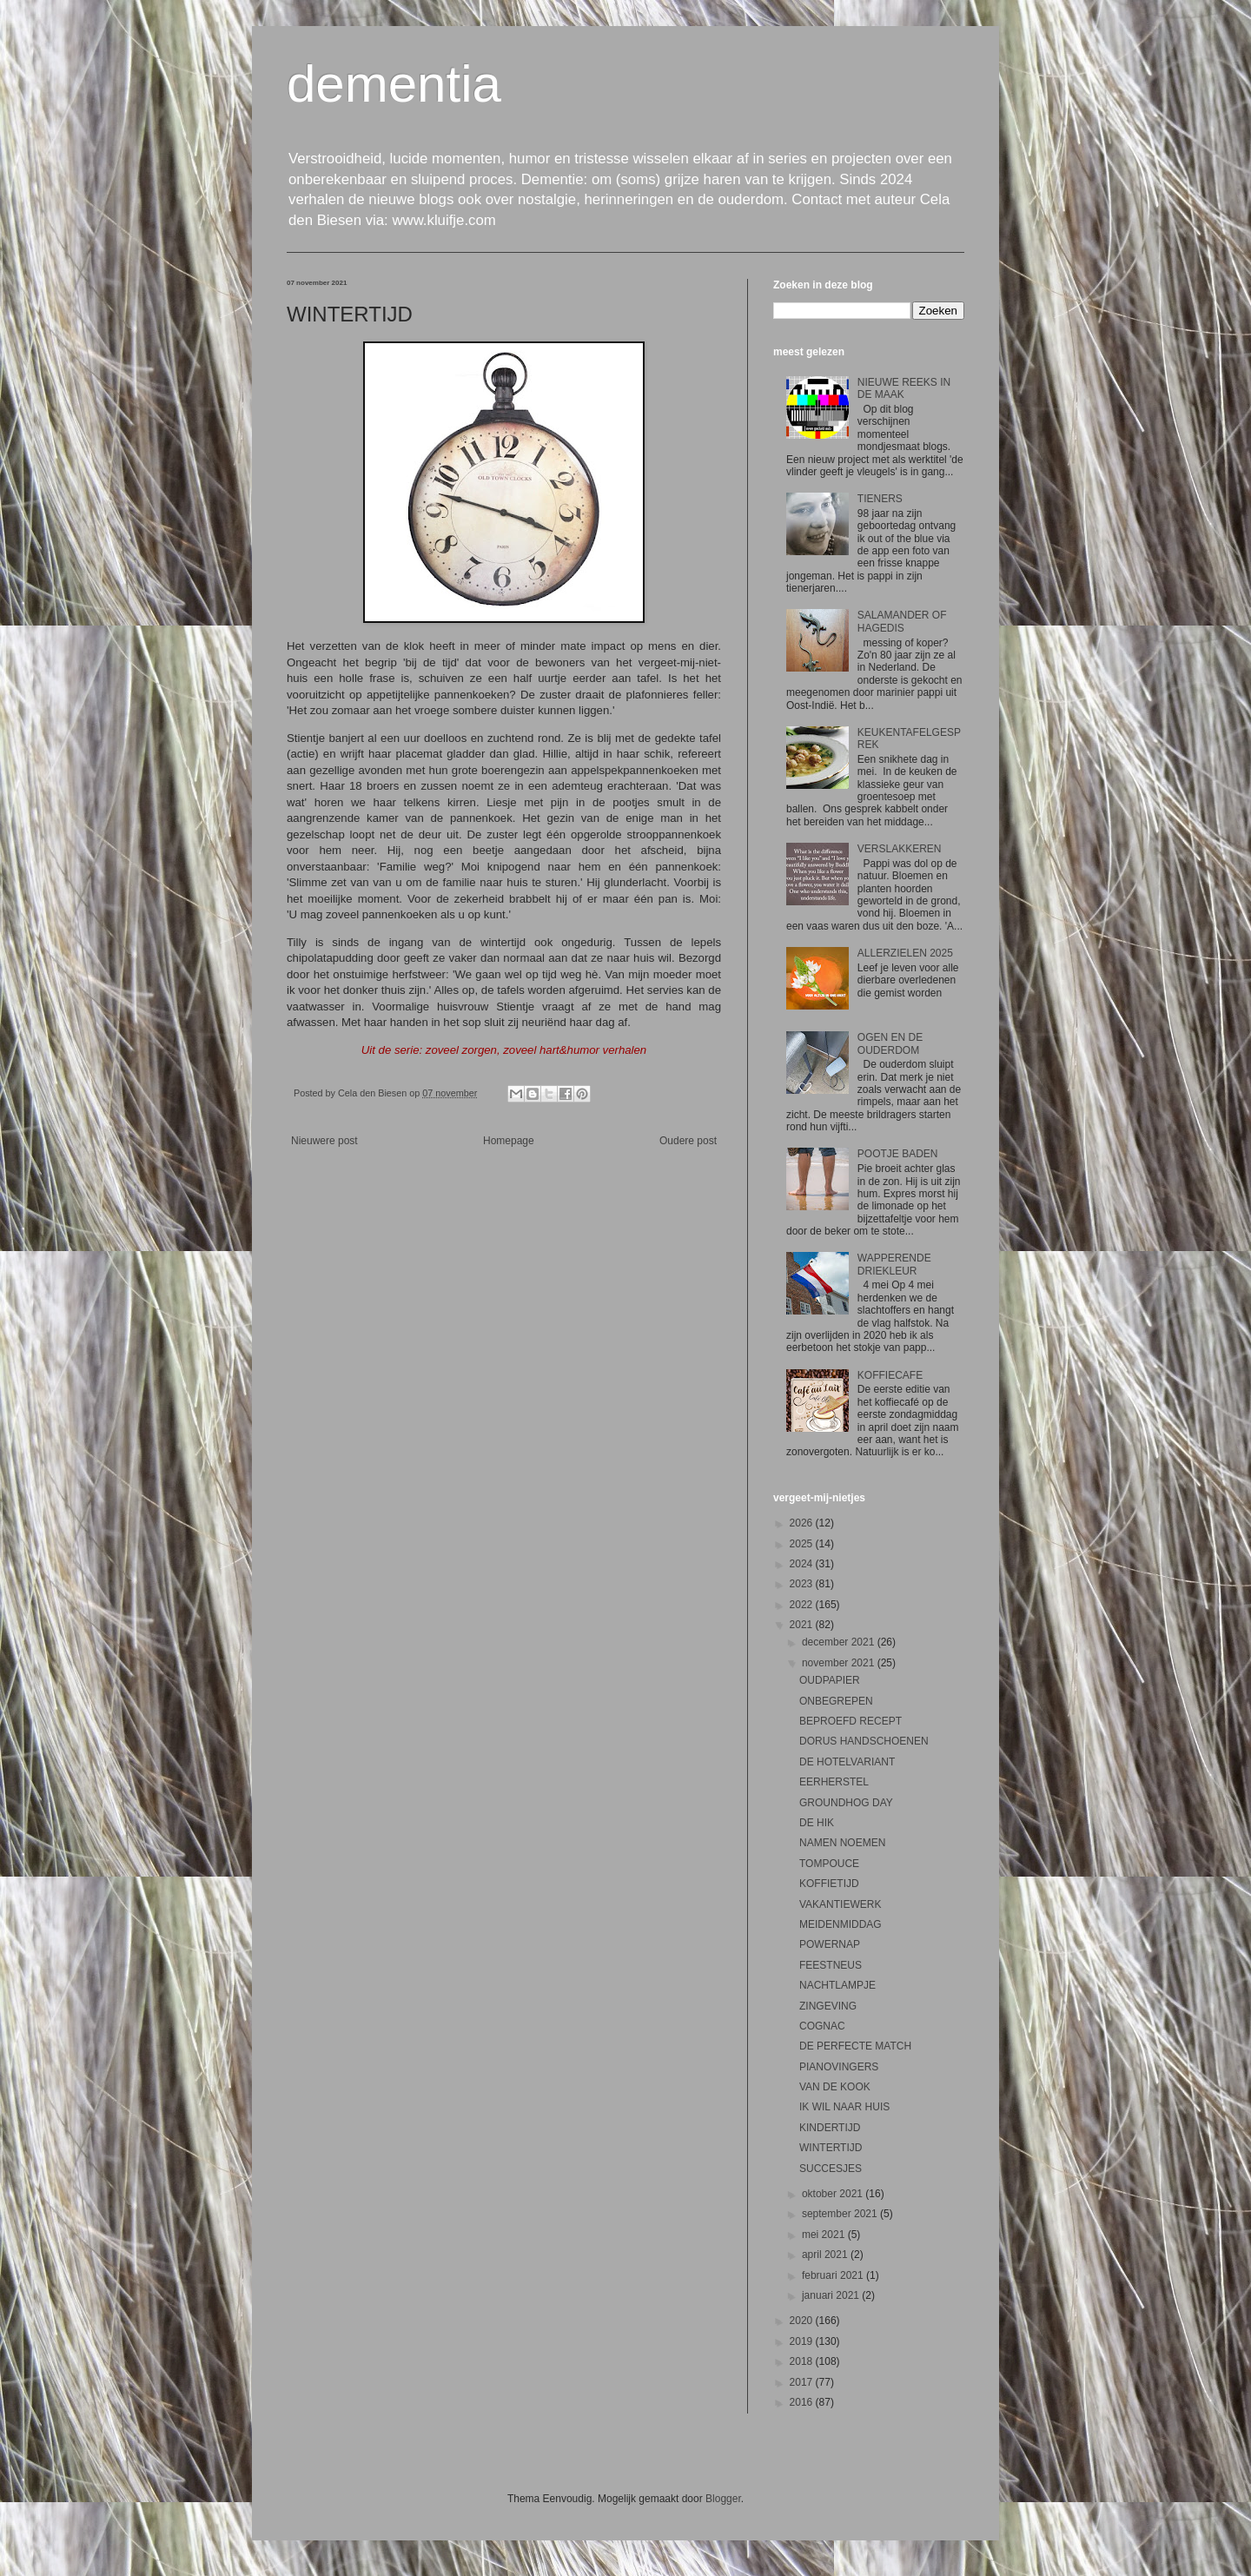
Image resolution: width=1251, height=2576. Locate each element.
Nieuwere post (324, 1141)
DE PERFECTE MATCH (855, 2046)
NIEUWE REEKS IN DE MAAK (903, 388)
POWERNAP (829, 1944)
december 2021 (839, 1642)
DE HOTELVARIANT (847, 1762)
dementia (394, 84)
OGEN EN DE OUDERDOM (890, 1043)
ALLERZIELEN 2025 (905, 953)
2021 (803, 1625)
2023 (803, 1584)
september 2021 (841, 2214)
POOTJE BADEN (897, 1154)
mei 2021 (825, 2234)
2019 (803, 2341)
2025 (803, 1544)
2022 (803, 1605)
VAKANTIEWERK (840, 1904)
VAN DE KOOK (834, 2087)
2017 (803, 2382)
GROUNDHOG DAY (846, 1803)
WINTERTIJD (830, 2148)
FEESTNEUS (830, 1965)
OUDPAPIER (829, 1680)
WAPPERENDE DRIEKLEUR (894, 1264)
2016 (803, 2402)
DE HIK (816, 1823)
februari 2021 (834, 2275)
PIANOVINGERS (838, 2067)
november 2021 (839, 1663)
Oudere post (688, 1141)
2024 (803, 1564)
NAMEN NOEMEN (842, 1843)
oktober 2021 (833, 2194)
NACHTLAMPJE (837, 1985)
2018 (803, 2361)
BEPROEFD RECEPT (850, 1721)
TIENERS (880, 499)
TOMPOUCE (829, 1864)
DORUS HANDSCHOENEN (864, 1741)
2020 (803, 2320)
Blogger (723, 2499)
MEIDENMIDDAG (840, 1924)
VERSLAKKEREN (899, 849)
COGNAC (822, 2026)
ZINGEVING (828, 2006)
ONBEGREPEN (836, 1701)
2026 (803, 1523)
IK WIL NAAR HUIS (844, 2107)
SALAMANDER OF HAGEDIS (902, 621)
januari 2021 (832, 2295)
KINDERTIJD (829, 2128)
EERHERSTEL (834, 1782)
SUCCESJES (830, 2168)
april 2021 (826, 2254)
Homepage (508, 1141)
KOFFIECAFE (890, 1375)
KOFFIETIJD (829, 1883)
